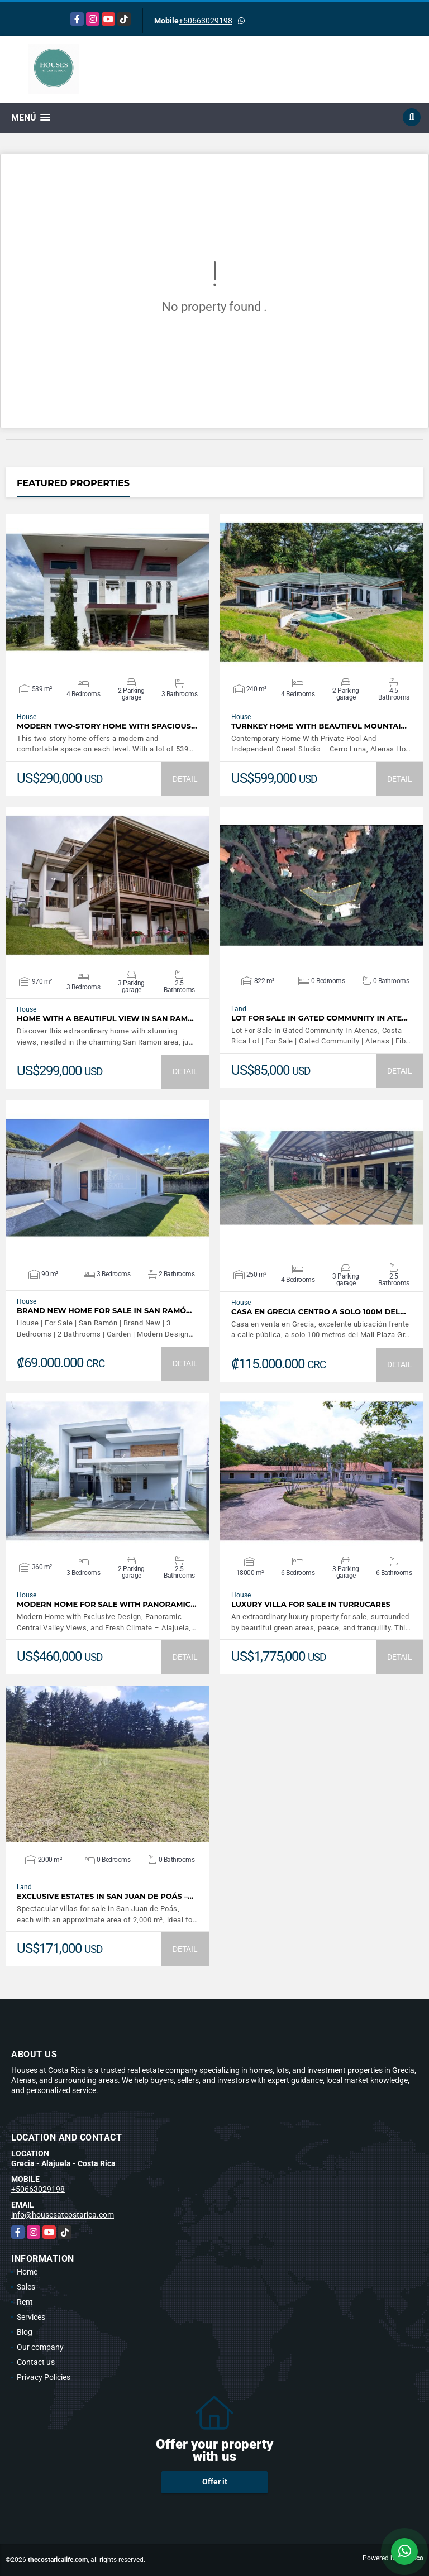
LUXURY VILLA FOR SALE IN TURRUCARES (310, 1604)
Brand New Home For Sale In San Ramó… (104, 1310)
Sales (26, 2286)
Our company (40, 2347)
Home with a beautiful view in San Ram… (105, 1018)
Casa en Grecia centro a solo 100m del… (318, 1312)
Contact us (36, 2362)
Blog (24, 2332)
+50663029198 (205, 20)
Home (27, 2271)
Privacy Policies (43, 2377)
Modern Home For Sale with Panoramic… (107, 1604)
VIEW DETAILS (107, 592)
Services (31, 2316)
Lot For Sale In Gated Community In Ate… (319, 1018)
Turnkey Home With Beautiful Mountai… (319, 726)
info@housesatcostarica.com (62, 2214)
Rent (25, 2301)
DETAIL (185, 778)
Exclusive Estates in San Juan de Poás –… (105, 1896)
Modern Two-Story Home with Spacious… (107, 726)
